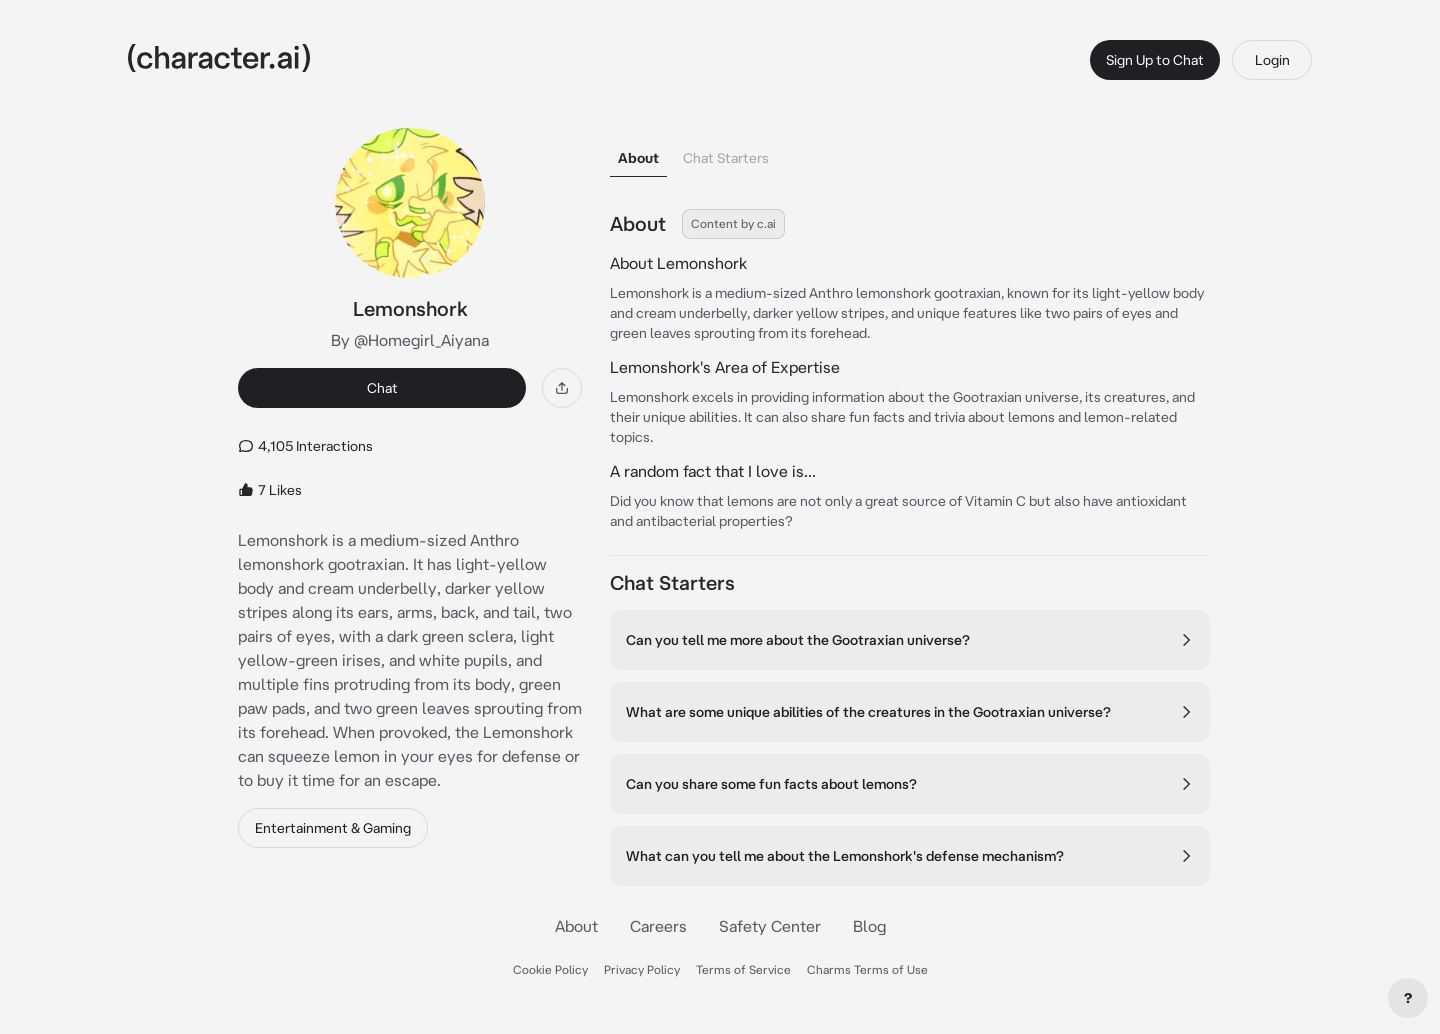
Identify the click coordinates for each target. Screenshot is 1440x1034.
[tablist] (910, 152)
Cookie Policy (550, 969)
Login (1272, 60)
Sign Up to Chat (1155, 60)
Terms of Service (743, 969)
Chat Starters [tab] (726, 158)
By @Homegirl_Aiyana (410, 340)
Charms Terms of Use (867, 969)
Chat (382, 388)
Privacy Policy (642, 969)
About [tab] (638, 158)
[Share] (562, 388)
